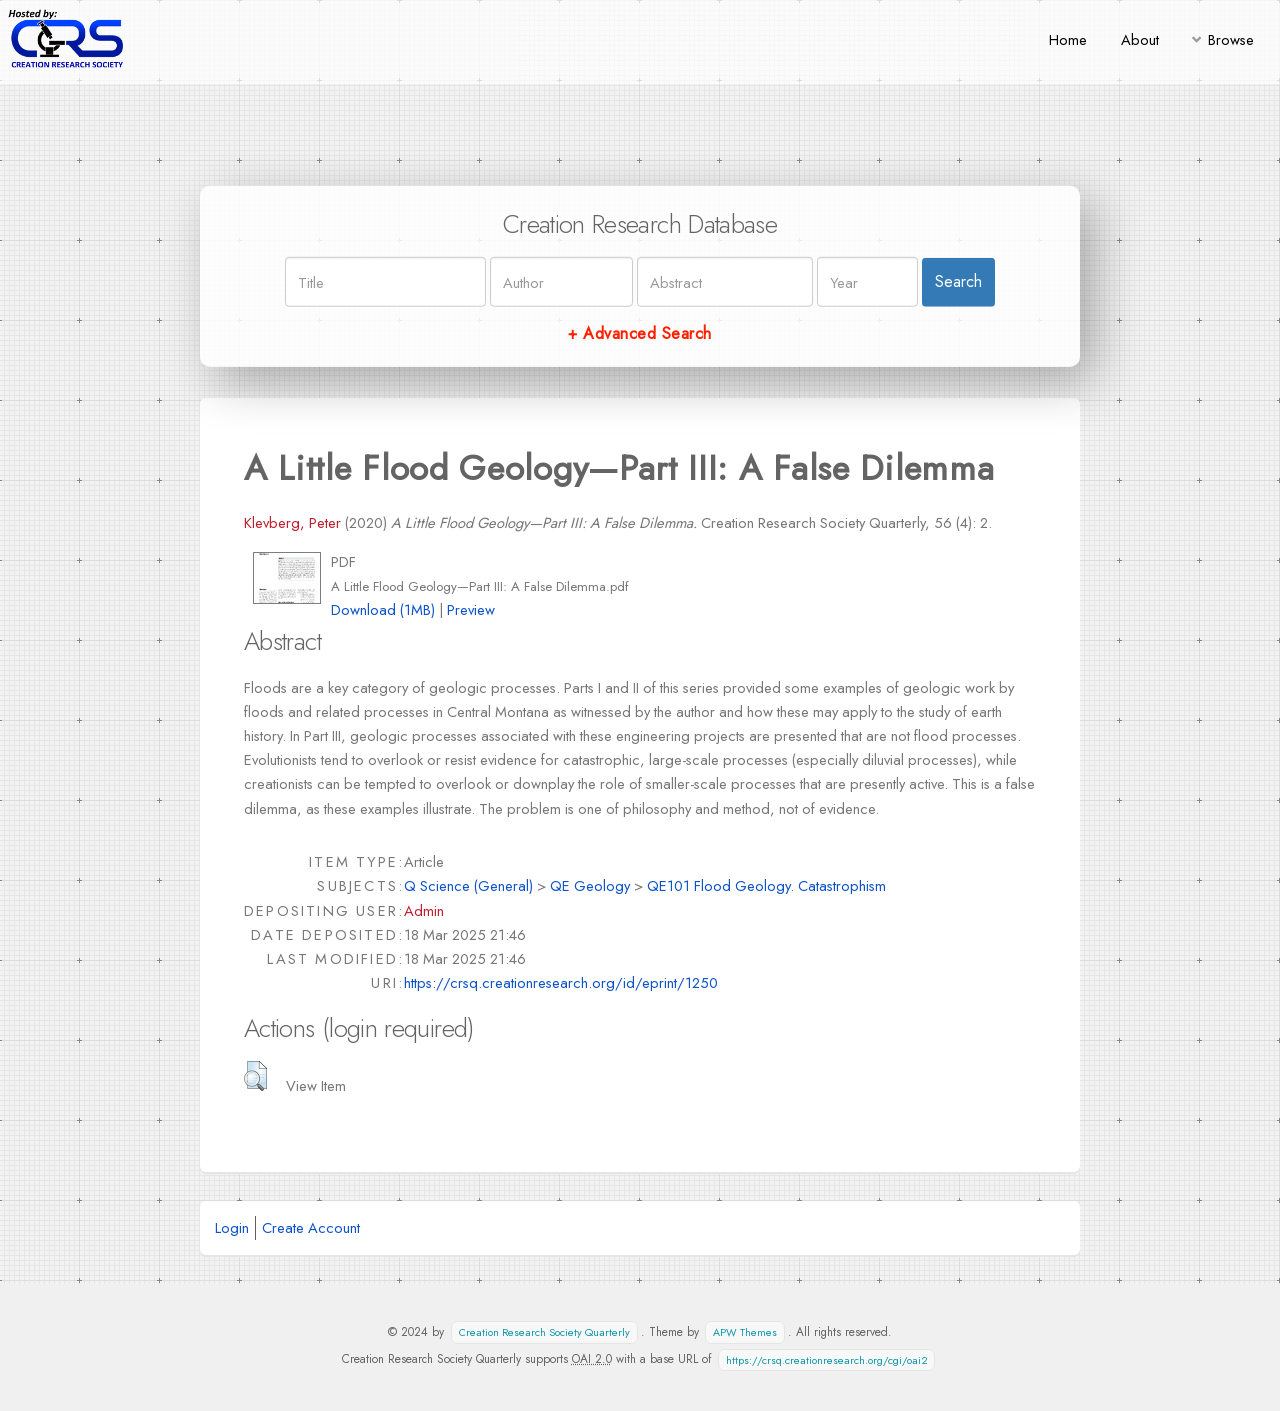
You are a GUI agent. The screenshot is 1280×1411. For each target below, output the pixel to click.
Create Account (311, 1227)
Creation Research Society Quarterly (544, 1332)
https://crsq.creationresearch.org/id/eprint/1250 (561, 982)
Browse (1231, 39)
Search (958, 281)
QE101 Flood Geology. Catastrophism (766, 885)
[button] (255, 1076)
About (1140, 39)
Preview (471, 609)
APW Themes (745, 1332)
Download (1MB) (383, 609)
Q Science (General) (468, 885)
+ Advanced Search (639, 333)
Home (1068, 39)
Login (232, 1227)
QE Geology (590, 885)
